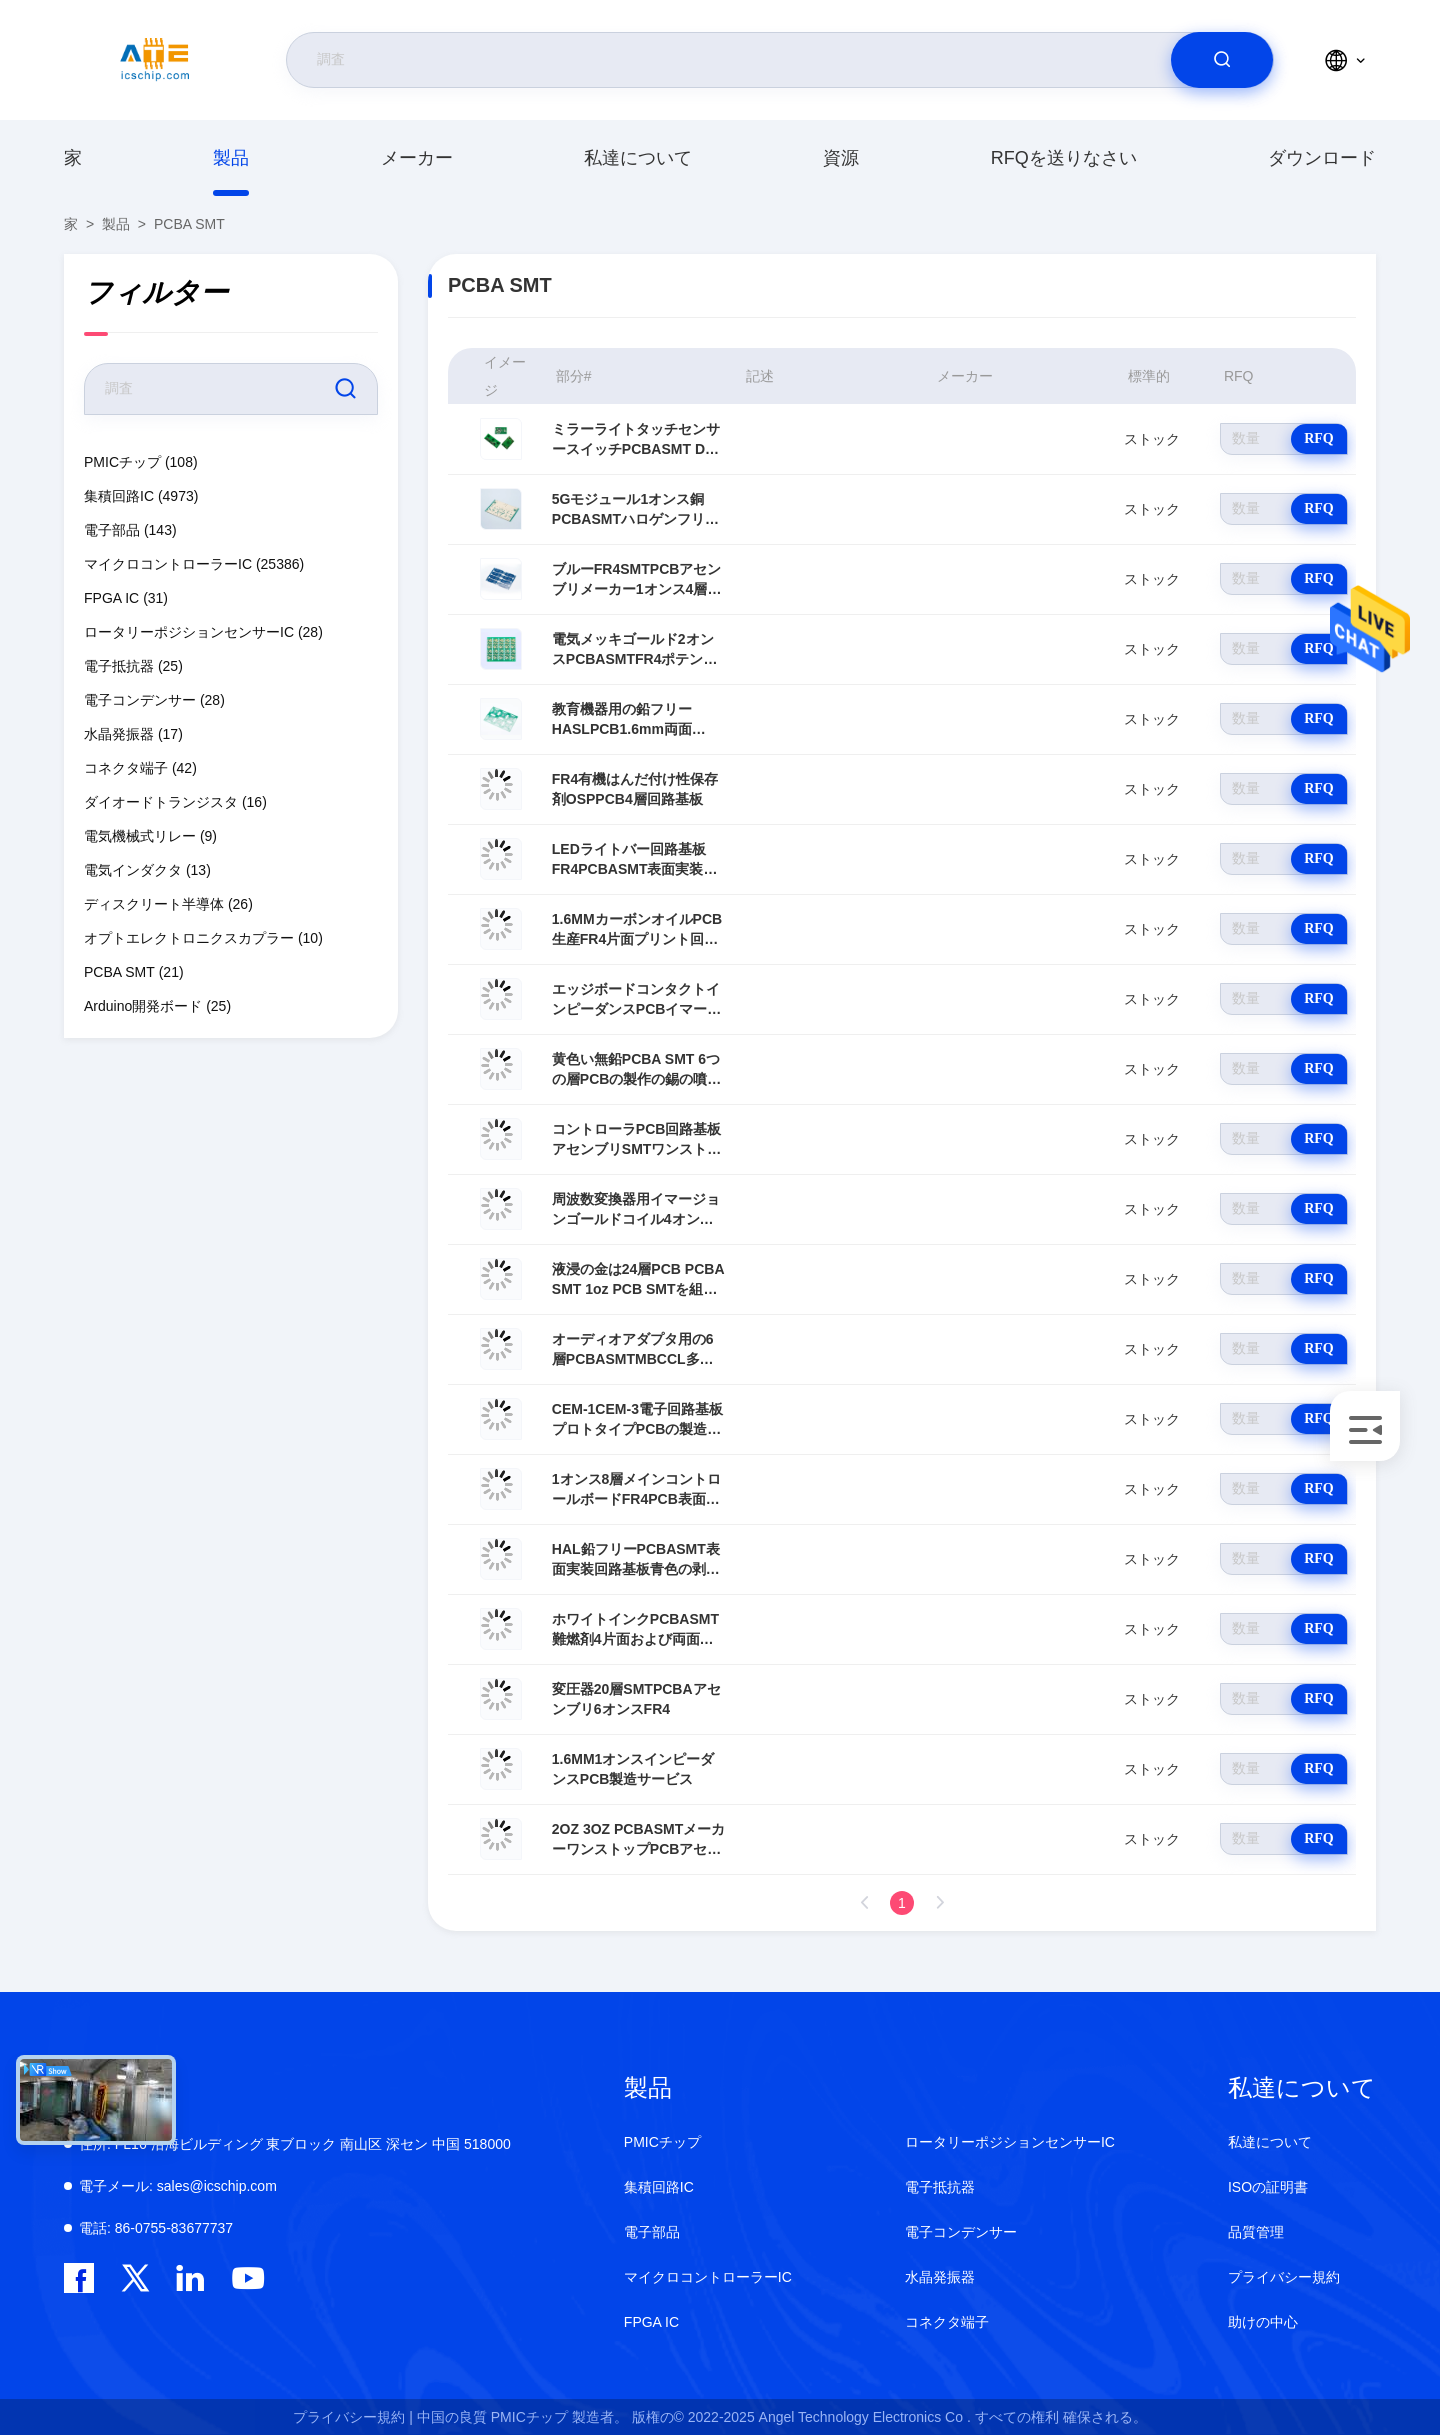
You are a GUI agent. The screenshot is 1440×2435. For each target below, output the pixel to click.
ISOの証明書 (1268, 2187)
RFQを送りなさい (1064, 158)
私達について (638, 158)
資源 (841, 158)
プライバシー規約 (1284, 2277)
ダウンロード (1322, 158)
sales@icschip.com (178, 2186)
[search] (1222, 60)
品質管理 (1256, 2232)
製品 (231, 158)
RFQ (1319, 438)
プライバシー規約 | (353, 2417)
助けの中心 (1263, 2322)
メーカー (417, 158)
